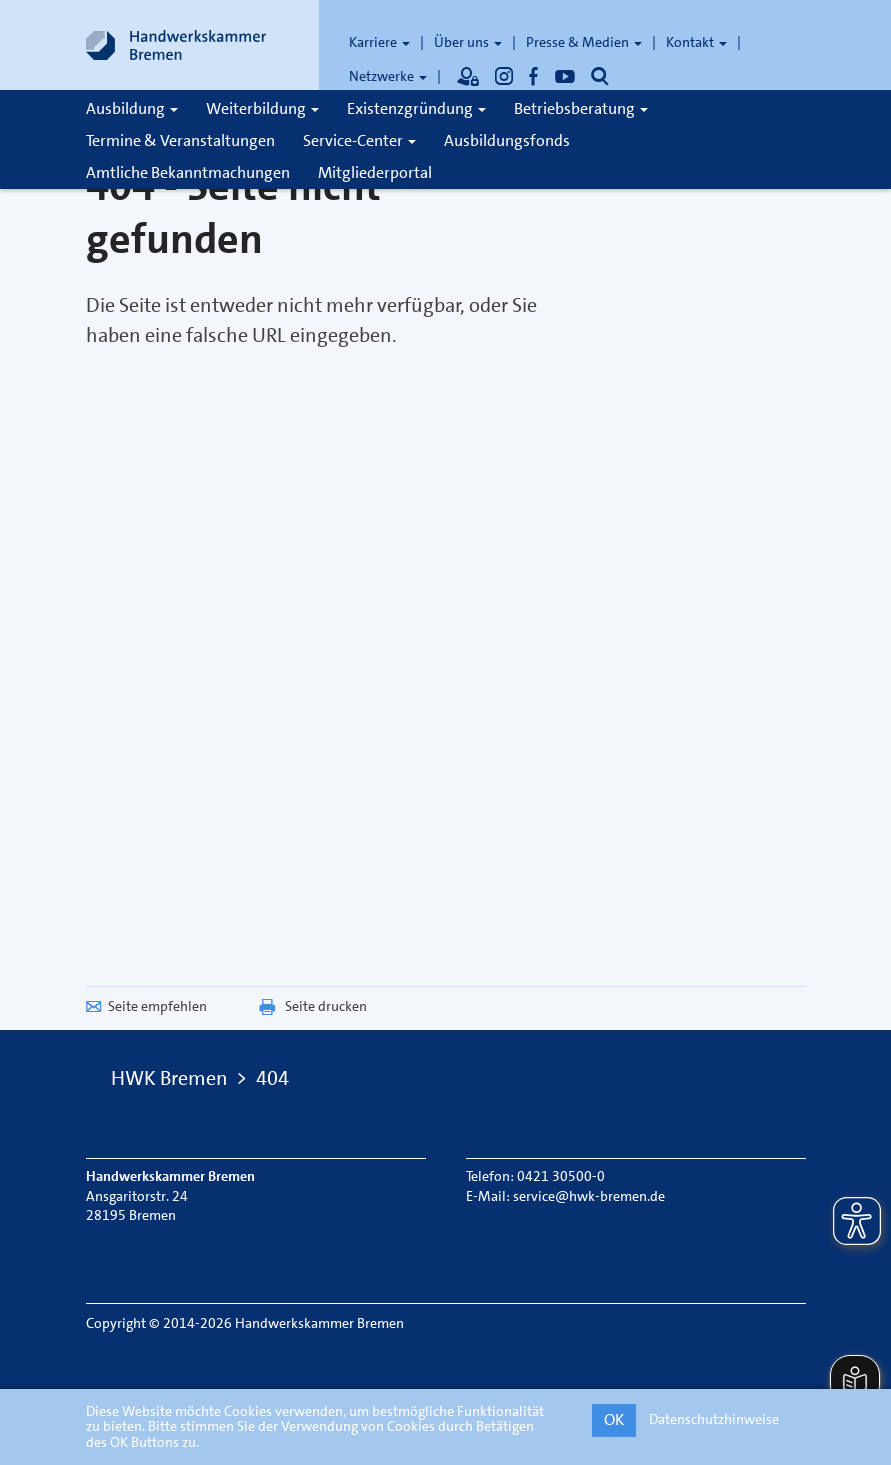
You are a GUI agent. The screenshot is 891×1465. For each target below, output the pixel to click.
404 (272, 1078)
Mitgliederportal (375, 172)
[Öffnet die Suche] (600, 76)
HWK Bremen (169, 1078)
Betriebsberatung (581, 108)
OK (614, 1419)
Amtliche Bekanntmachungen (188, 172)
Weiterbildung (262, 108)
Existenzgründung (416, 108)
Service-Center (359, 140)
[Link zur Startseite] (176, 45)
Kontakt (696, 42)
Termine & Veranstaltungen (180, 140)
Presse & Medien (584, 42)
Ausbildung (132, 108)
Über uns (468, 42)
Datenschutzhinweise (714, 1419)
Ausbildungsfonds (507, 140)
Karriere (379, 42)
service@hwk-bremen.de (589, 1196)
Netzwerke (388, 76)
